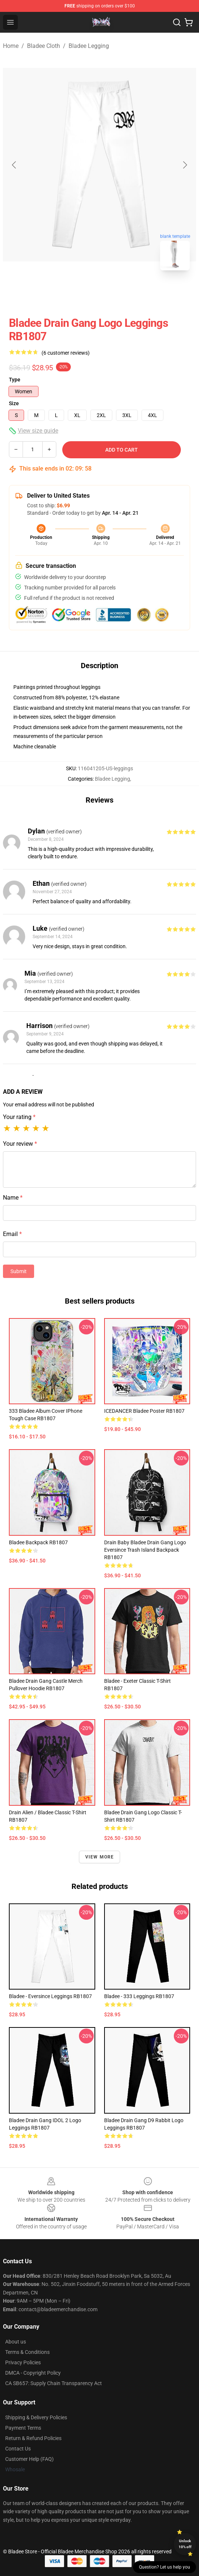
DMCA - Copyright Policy (33, 2373)
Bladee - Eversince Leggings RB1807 (50, 1996)
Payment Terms (23, 2428)
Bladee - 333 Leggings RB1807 (139, 1996)
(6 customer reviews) (66, 353)
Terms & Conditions (27, 2352)
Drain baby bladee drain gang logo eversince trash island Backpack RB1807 (145, 1549)
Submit (18, 1271)
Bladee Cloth (43, 45)
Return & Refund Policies (33, 2438)
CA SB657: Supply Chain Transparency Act (53, 2383)
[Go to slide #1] (80, 292)
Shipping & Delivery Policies (36, 2417)
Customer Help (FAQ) (29, 2459)
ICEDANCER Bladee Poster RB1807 (144, 1411)
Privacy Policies (23, 2362)
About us (15, 2342)
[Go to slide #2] (119, 292)
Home (11, 45)
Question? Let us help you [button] (164, 2567)
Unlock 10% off (185, 2544)
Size (14, 403)
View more (99, 1857)
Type (14, 380)
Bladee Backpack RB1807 (38, 1542)
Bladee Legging (89, 45)
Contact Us (18, 2449)
